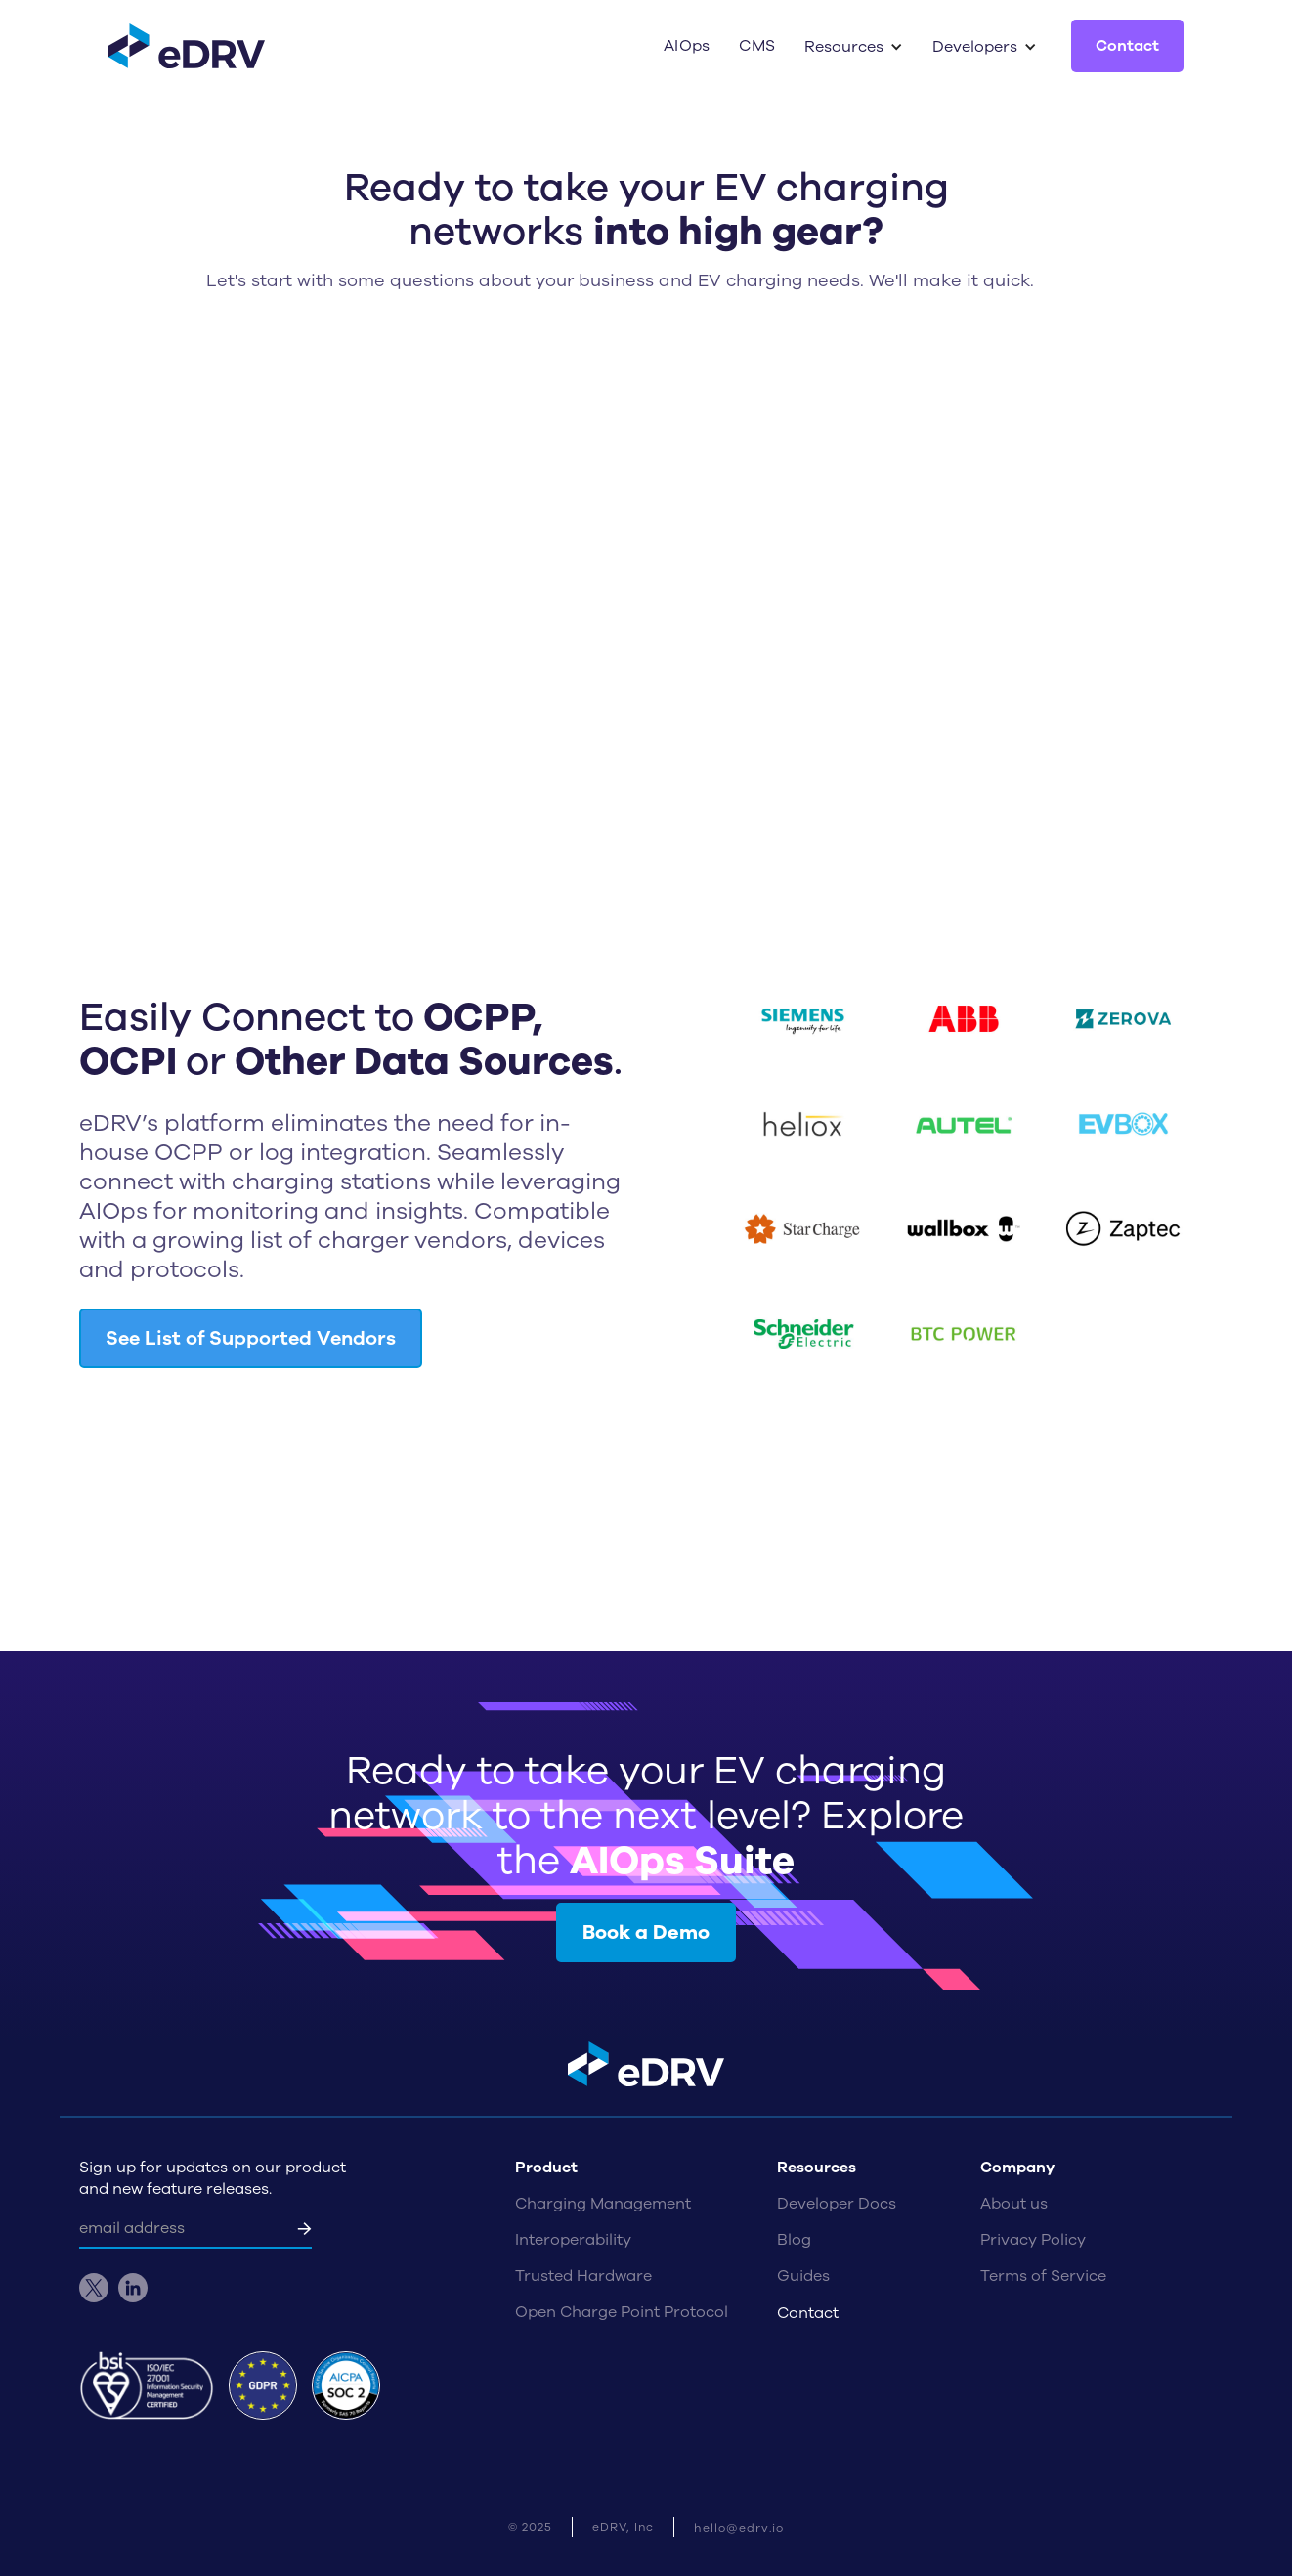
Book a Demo (646, 1932)
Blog (794, 2240)
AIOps (687, 46)
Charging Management (603, 2203)
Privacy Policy (1033, 2240)
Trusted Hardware (583, 2276)
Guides (803, 2276)
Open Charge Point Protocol (621, 2312)
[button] (854, 47)
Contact (1127, 46)
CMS (757, 46)
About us (1014, 2203)
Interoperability (573, 2240)
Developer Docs (836, 2203)
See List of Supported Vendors (251, 1338)
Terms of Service (1043, 2276)
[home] (186, 45)
